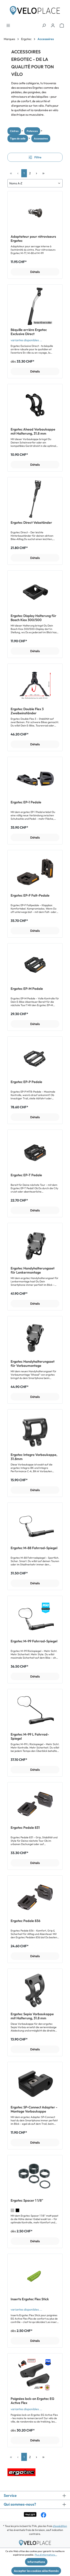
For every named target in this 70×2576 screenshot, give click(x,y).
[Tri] (35, 183)
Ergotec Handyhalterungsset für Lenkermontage (33, 1270)
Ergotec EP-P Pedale (26, 1082)
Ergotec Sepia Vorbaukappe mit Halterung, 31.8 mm (32, 2016)
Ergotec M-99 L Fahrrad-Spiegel (30, 1736)
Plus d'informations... (46, 2554)
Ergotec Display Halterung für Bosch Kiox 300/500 (33, 618)
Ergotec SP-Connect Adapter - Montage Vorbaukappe (34, 2109)
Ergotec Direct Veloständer (31, 523)
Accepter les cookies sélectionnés (36, 2571)
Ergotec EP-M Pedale (27, 989)
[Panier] (61, 25)
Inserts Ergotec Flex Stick (30, 2299)
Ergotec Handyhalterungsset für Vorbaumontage (33, 1364)
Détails (35, 272)
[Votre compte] (52, 25)
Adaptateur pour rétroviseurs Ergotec (33, 239)
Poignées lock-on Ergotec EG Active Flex (32, 2401)
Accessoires (41, 138)
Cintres (14, 131)
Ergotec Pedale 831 (25, 1828)
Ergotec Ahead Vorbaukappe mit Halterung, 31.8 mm (33, 431)
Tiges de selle (18, 138)
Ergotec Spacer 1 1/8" (27, 2200)
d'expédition (60, 2526)
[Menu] (8, 25)
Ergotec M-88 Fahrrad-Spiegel (34, 1548)
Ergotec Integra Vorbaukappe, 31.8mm (34, 1457)
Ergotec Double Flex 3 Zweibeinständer (27, 711)
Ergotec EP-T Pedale (26, 1175)
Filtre (35, 157)
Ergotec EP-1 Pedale (26, 802)
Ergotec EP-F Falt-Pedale (30, 895)
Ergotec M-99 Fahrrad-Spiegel (34, 1641)
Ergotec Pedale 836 (25, 1921)
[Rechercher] (43, 25)
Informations (36, 2562)
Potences (32, 131)
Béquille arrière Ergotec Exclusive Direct (29, 332)
